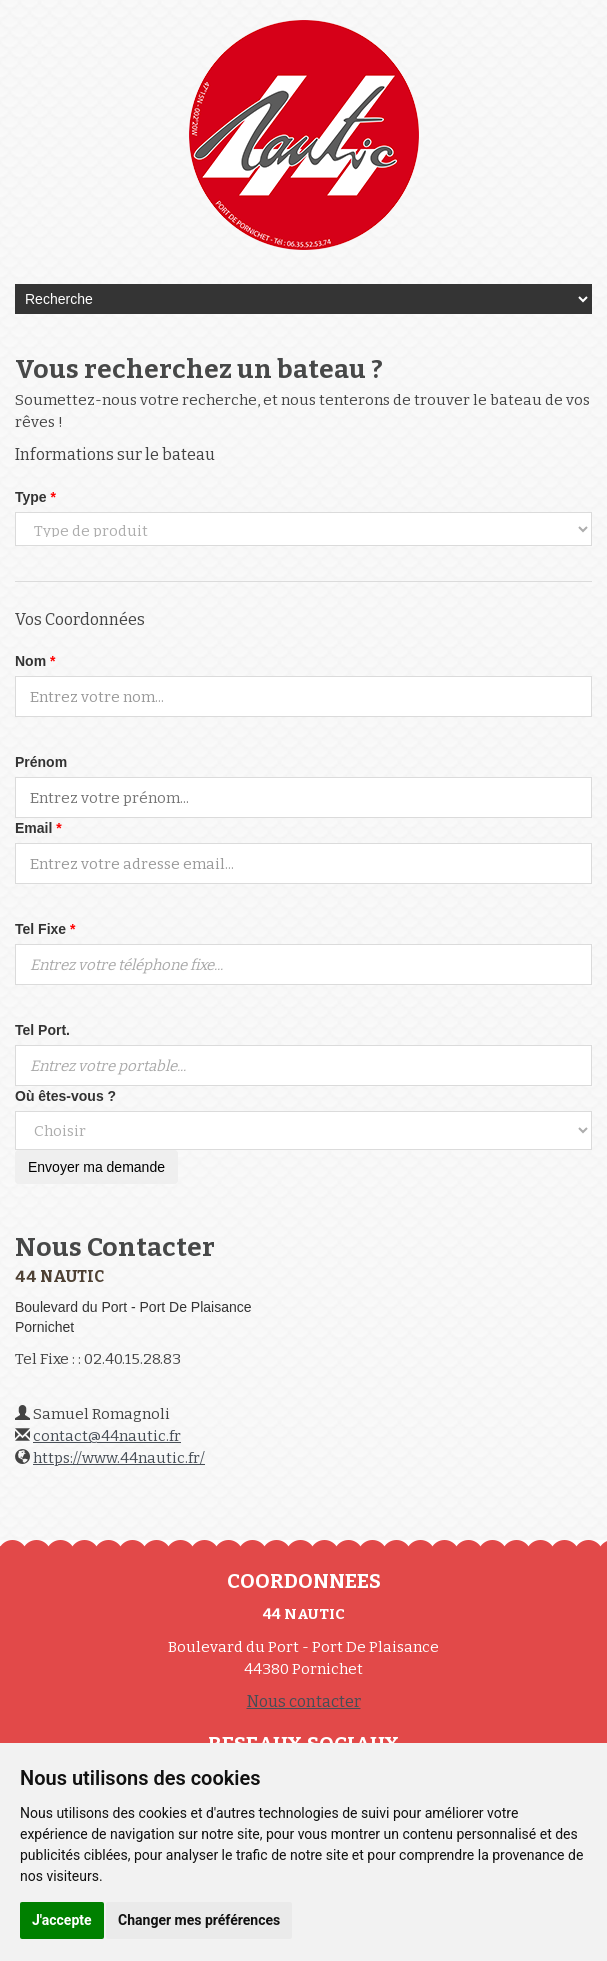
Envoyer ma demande (96, 1167)
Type (35, 497)
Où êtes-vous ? (65, 1096)
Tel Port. (42, 1030)
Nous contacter (304, 1701)
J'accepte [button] (62, 1920)
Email (38, 828)
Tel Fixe (45, 929)
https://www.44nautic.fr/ (119, 1458)
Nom (35, 661)
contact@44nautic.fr (107, 1436)
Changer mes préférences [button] (199, 1920)
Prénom (41, 762)
